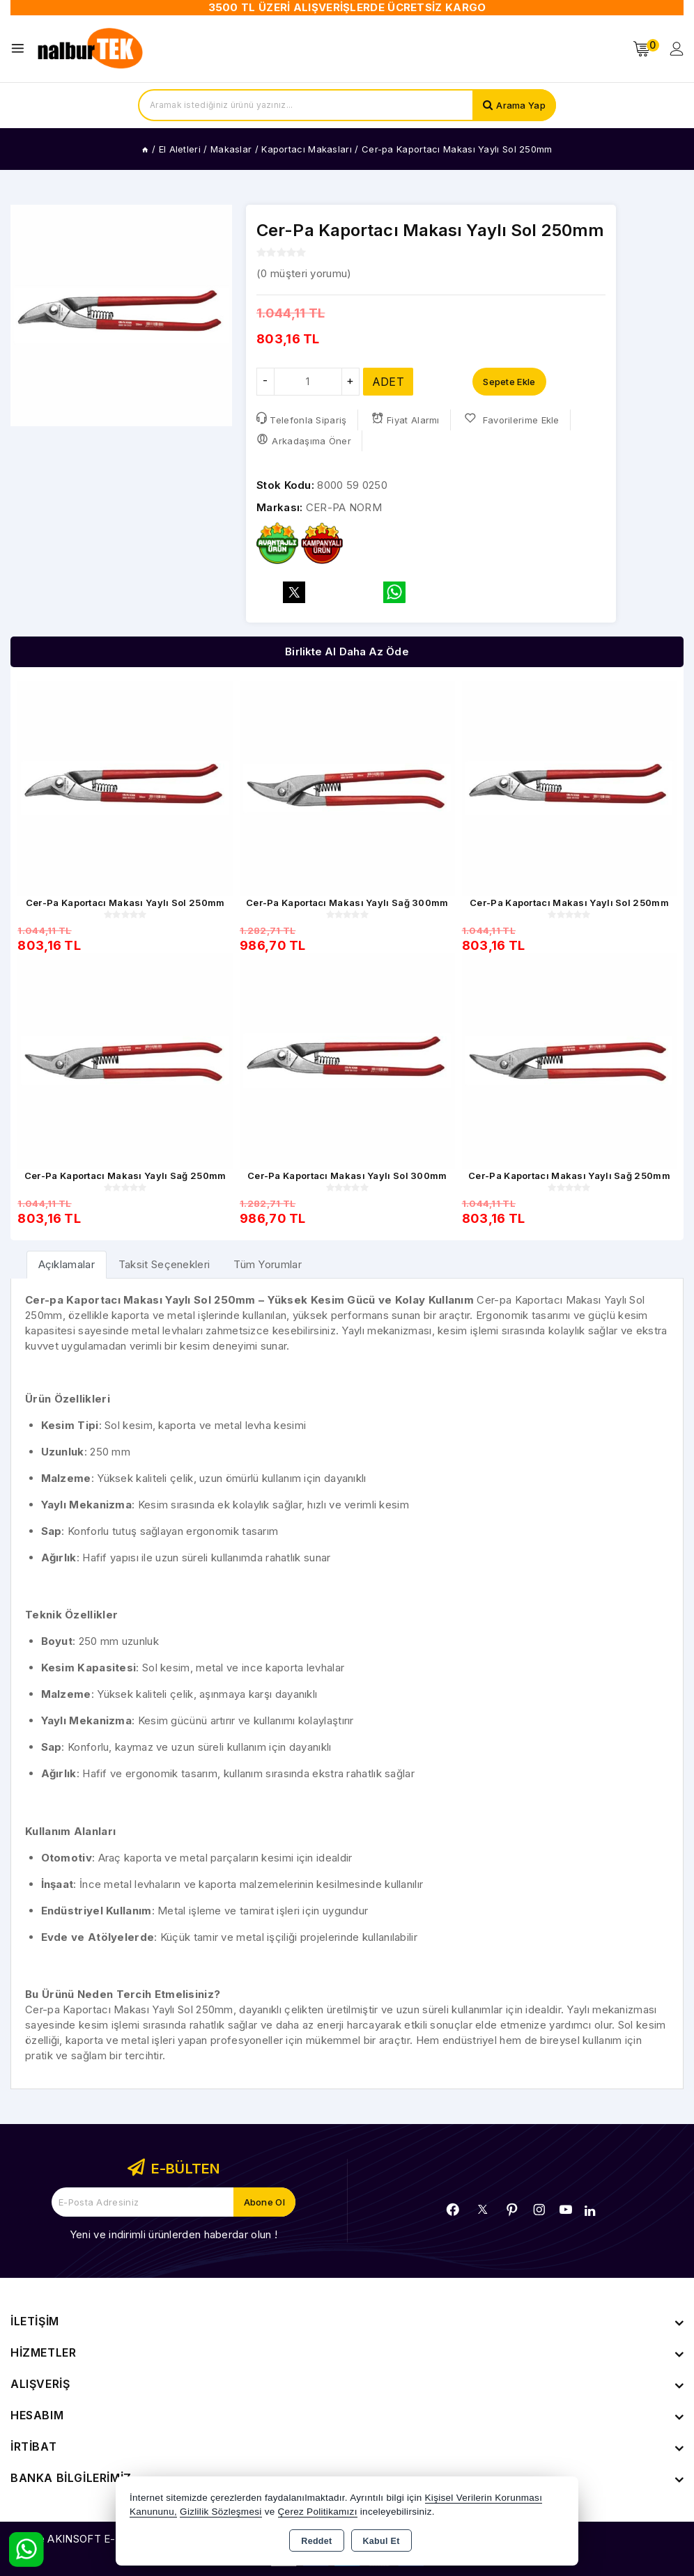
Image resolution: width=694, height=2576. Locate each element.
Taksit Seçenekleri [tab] (164, 1264)
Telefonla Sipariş (301, 419)
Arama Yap (521, 105)
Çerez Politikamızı (317, 2511)
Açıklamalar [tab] (66, 1264)
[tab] (66, 1264)
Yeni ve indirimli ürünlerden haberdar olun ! (173, 2234)
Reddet (316, 2541)
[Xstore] (91, 48)
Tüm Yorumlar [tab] (267, 1264)
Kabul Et (381, 2541)
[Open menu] (21, 48)
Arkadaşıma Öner (303, 439)
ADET (388, 382)
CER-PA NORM (344, 507)
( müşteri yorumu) (303, 273)
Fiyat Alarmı (405, 419)
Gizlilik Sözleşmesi (220, 2511)
